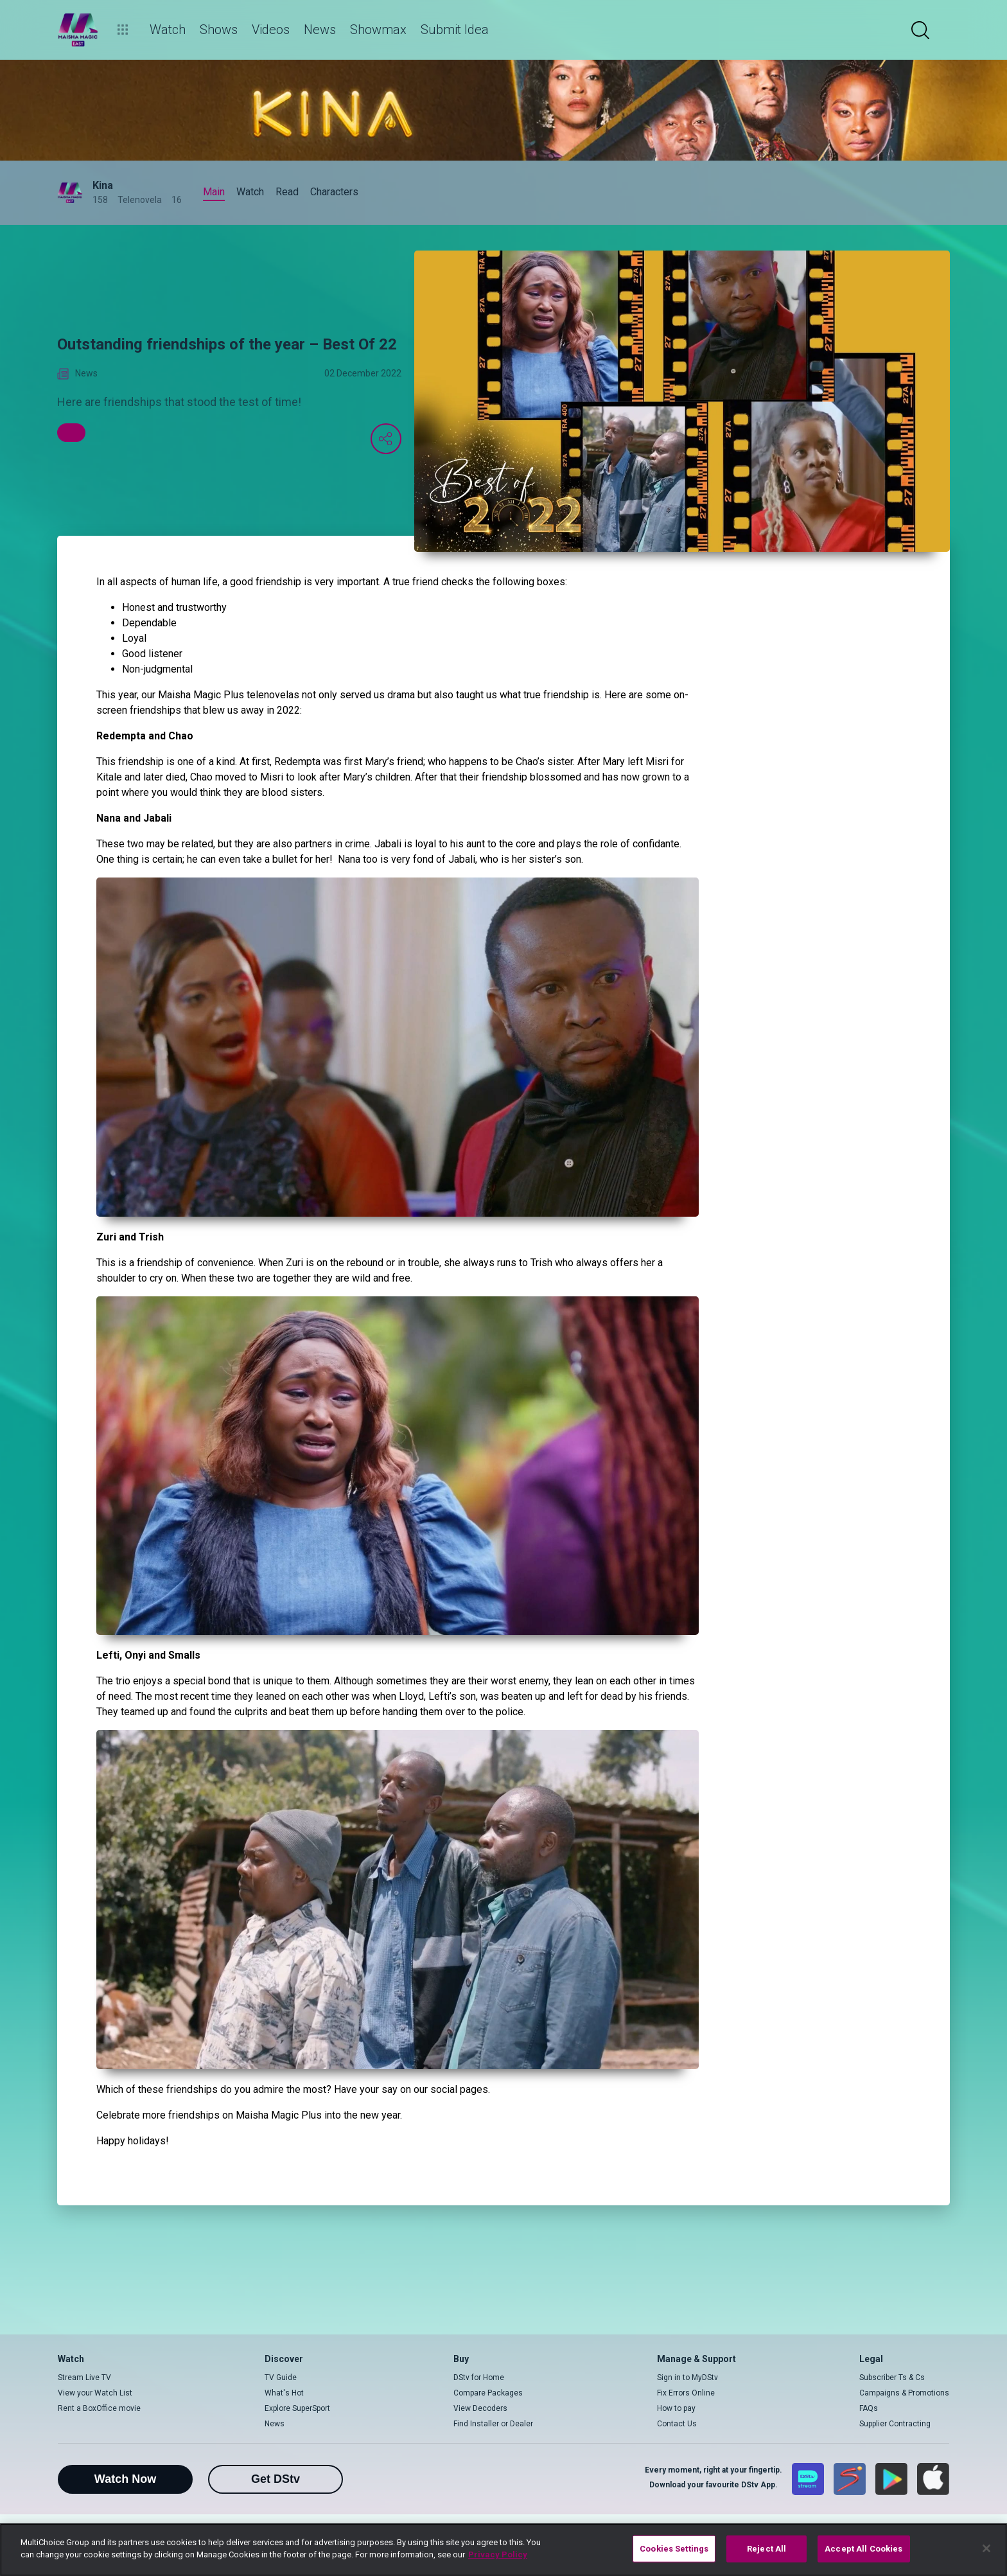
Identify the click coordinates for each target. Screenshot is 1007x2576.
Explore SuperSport (297, 2408)
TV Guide (281, 2377)
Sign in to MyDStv (687, 2377)
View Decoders (480, 2408)
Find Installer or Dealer (493, 2423)
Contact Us (677, 2423)
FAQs (868, 2408)
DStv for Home (478, 2377)
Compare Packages (488, 2392)
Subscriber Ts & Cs (892, 2377)
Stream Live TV (84, 2377)
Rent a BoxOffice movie (99, 2408)
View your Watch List (95, 2392)
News (275, 2423)
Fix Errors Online (686, 2392)
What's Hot (284, 2392)
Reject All (766, 2549)
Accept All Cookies (863, 2549)
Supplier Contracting (895, 2423)
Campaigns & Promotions (904, 2392)
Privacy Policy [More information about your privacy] (497, 2554)
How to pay (676, 2408)
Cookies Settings (674, 2549)
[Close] (986, 2548)
